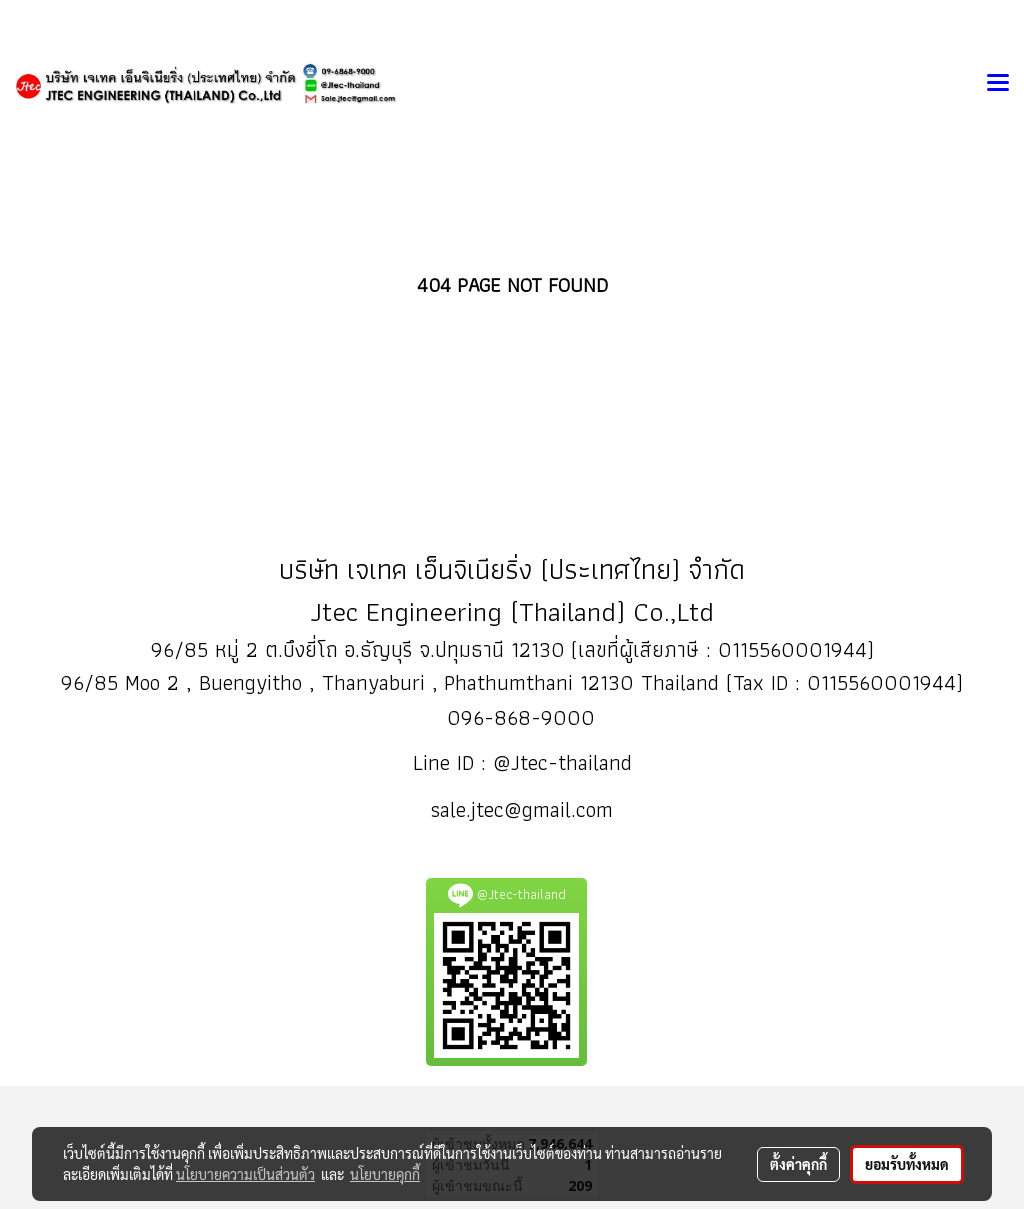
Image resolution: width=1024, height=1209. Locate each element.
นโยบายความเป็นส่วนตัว (245, 1174)
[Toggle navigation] (998, 84)
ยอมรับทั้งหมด (907, 1164)
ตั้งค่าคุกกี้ (798, 1164)
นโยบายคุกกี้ (385, 1174)
